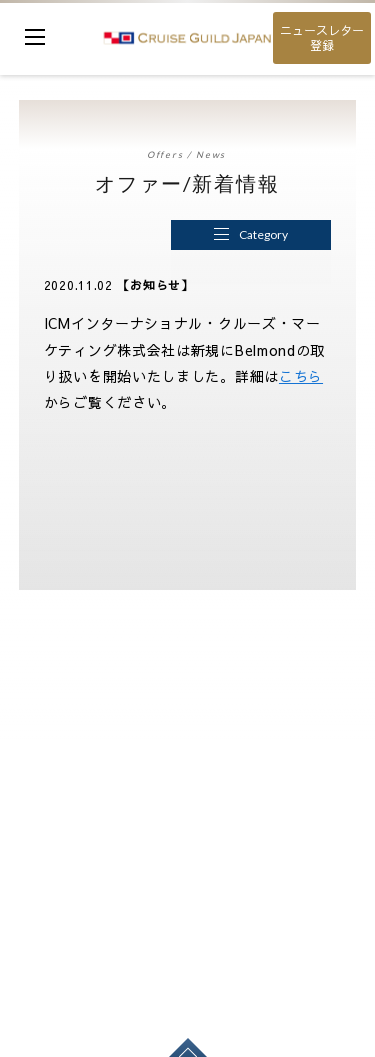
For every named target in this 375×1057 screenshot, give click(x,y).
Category (251, 234)
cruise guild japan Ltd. (187, 37)
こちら (301, 376)
